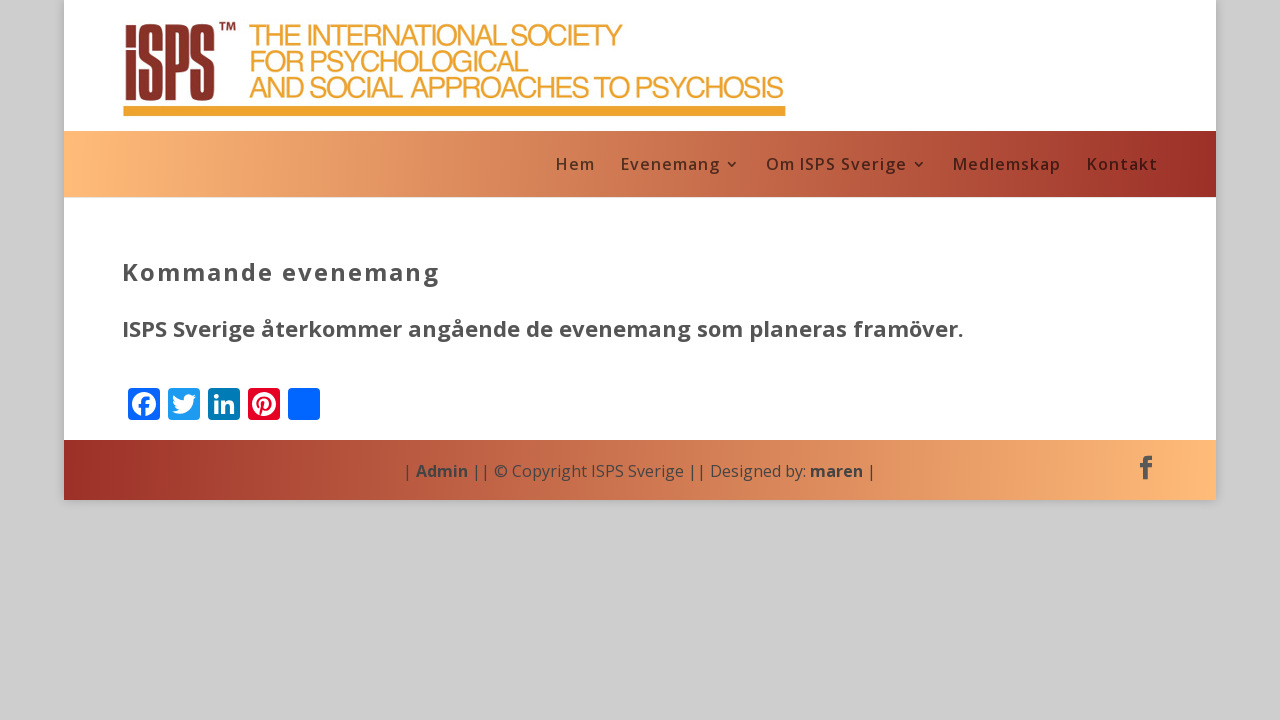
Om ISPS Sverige (836, 166)
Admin (442, 471)
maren (836, 471)
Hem (575, 166)
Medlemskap (1007, 166)
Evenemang (670, 166)
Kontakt (1122, 166)
